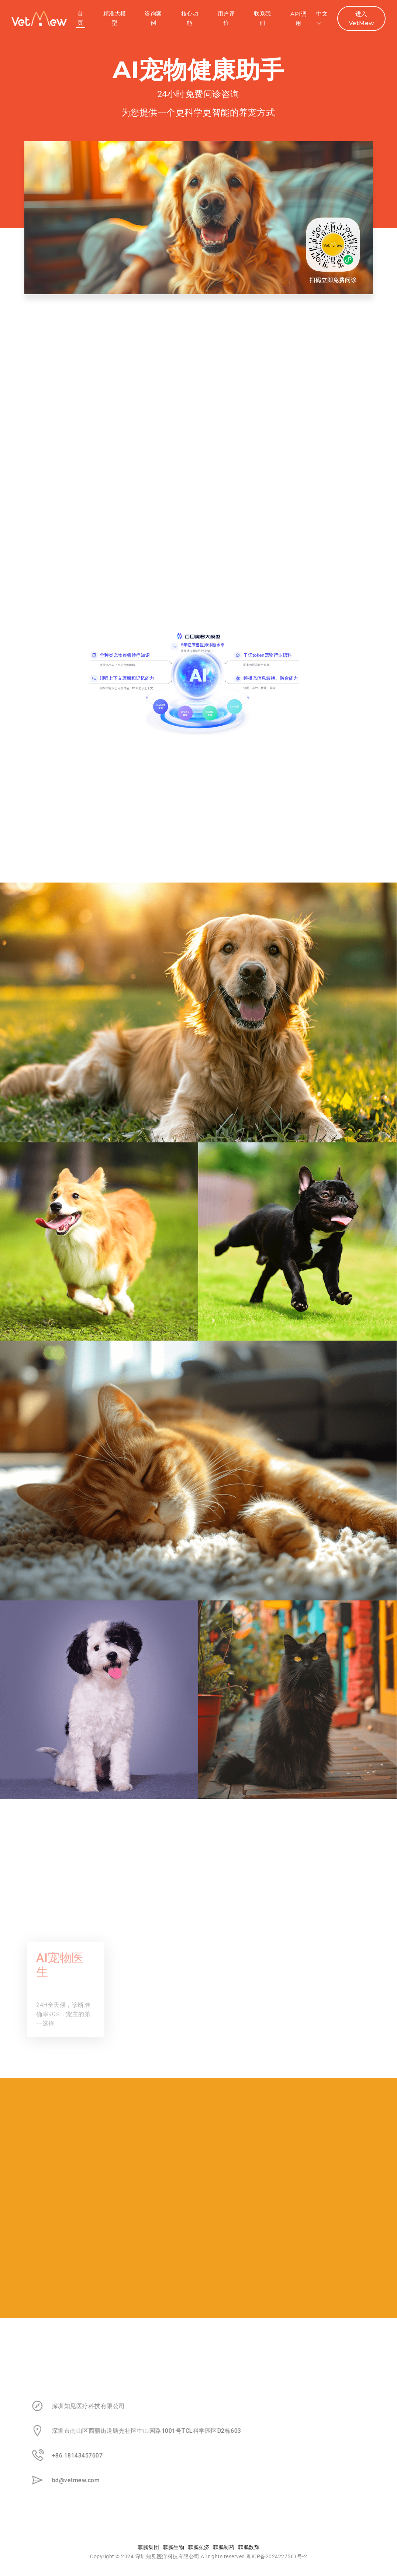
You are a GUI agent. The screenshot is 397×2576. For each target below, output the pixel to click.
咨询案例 (153, 18)
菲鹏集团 (148, 2547)
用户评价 (226, 18)
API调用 (298, 18)
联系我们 (262, 18)
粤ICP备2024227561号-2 (276, 2556)
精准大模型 (114, 18)
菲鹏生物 (173, 2547)
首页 (80, 18)
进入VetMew (361, 18)
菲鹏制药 (223, 2547)
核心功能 (189, 18)
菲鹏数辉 (248, 2547)
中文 (322, 18)
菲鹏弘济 (198, 2547)
